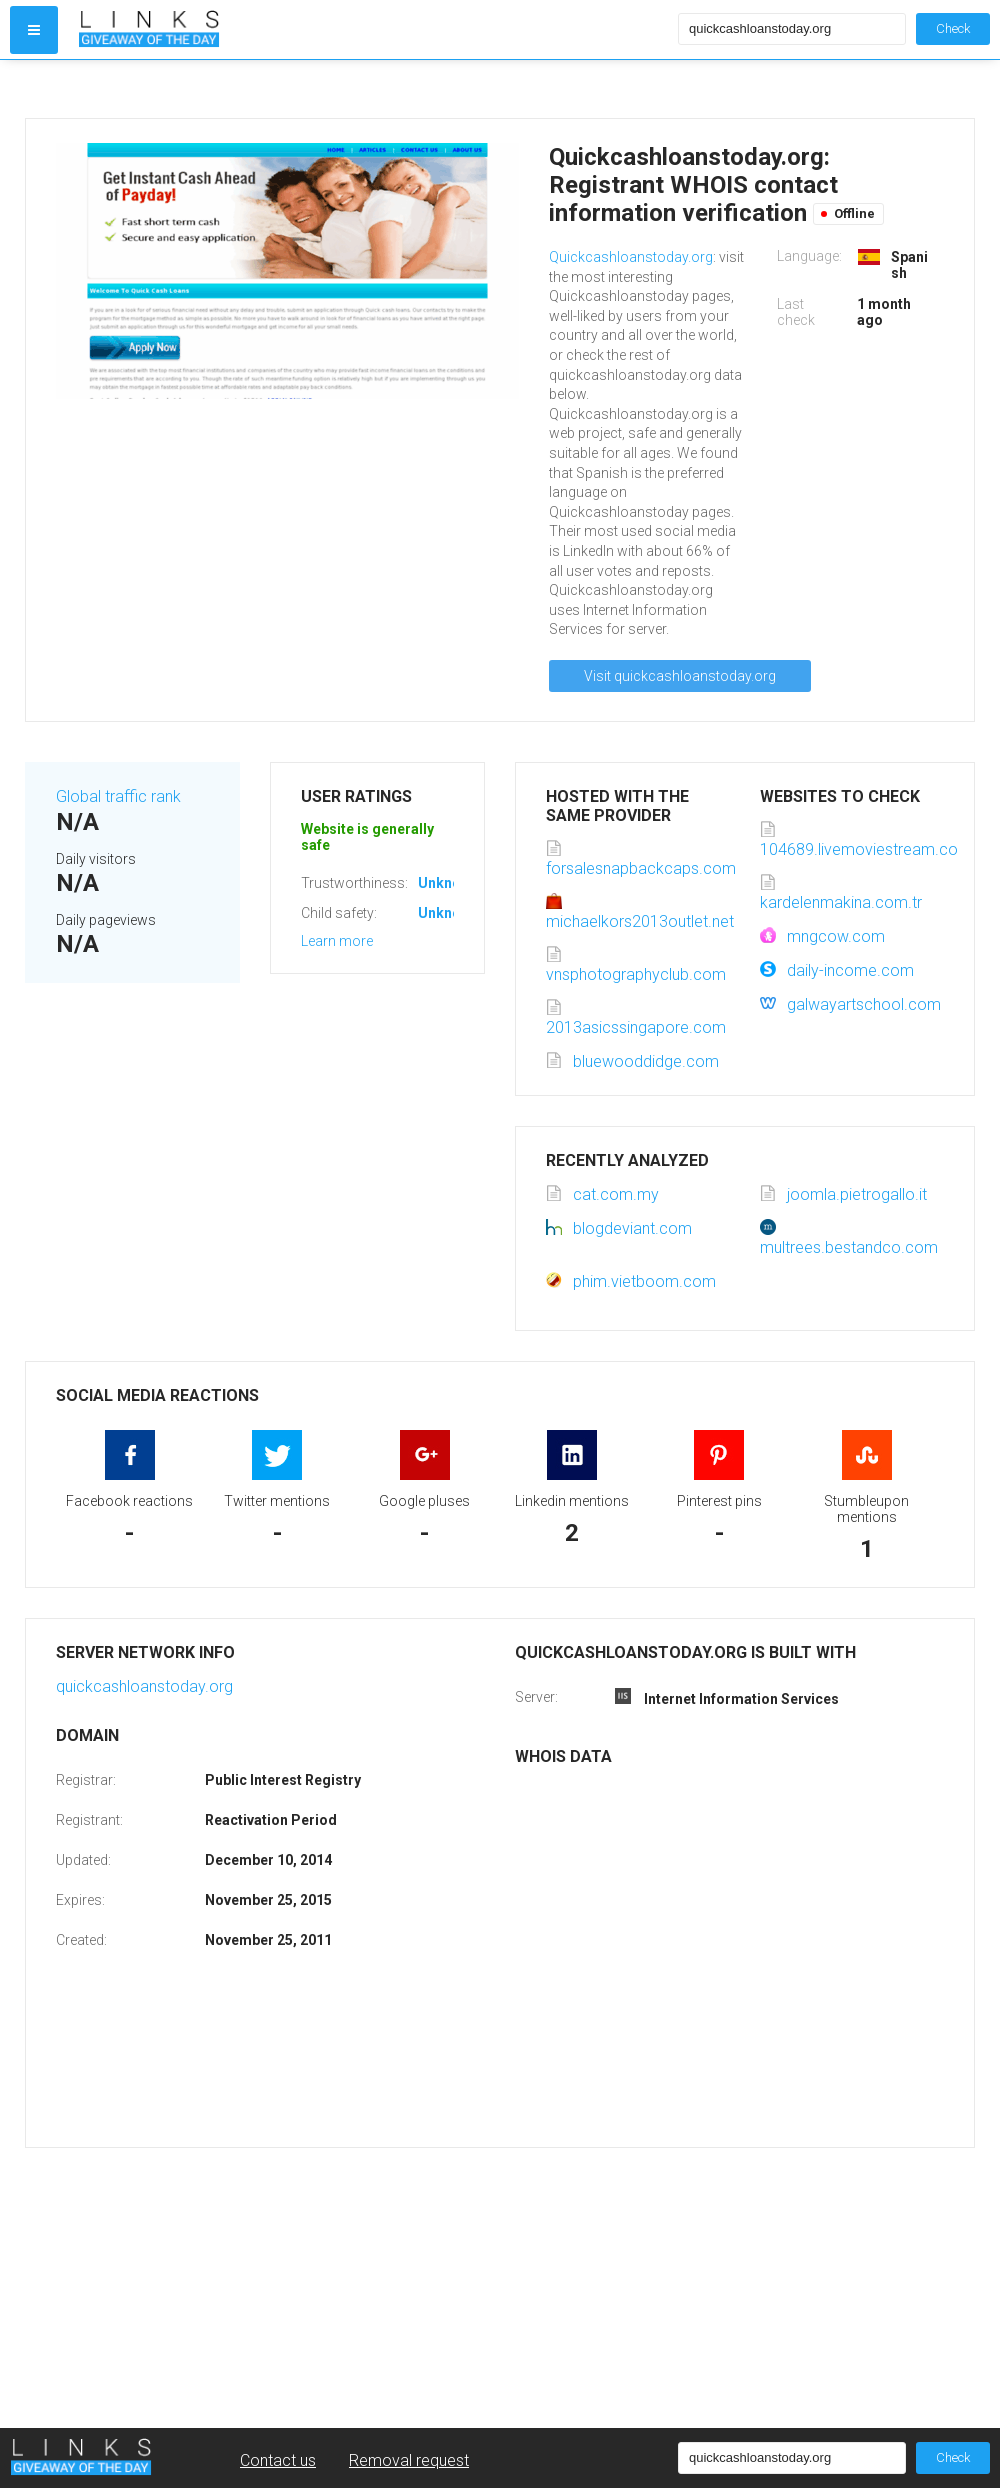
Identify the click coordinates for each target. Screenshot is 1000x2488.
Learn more (337, 941)
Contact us (278, 2460)
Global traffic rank (118, 796)
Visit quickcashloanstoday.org (680, 676)
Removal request (409, 2460)
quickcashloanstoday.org (144, 1686)
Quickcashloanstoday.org (631, 257)
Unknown (448, 883)
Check (953, 28)
